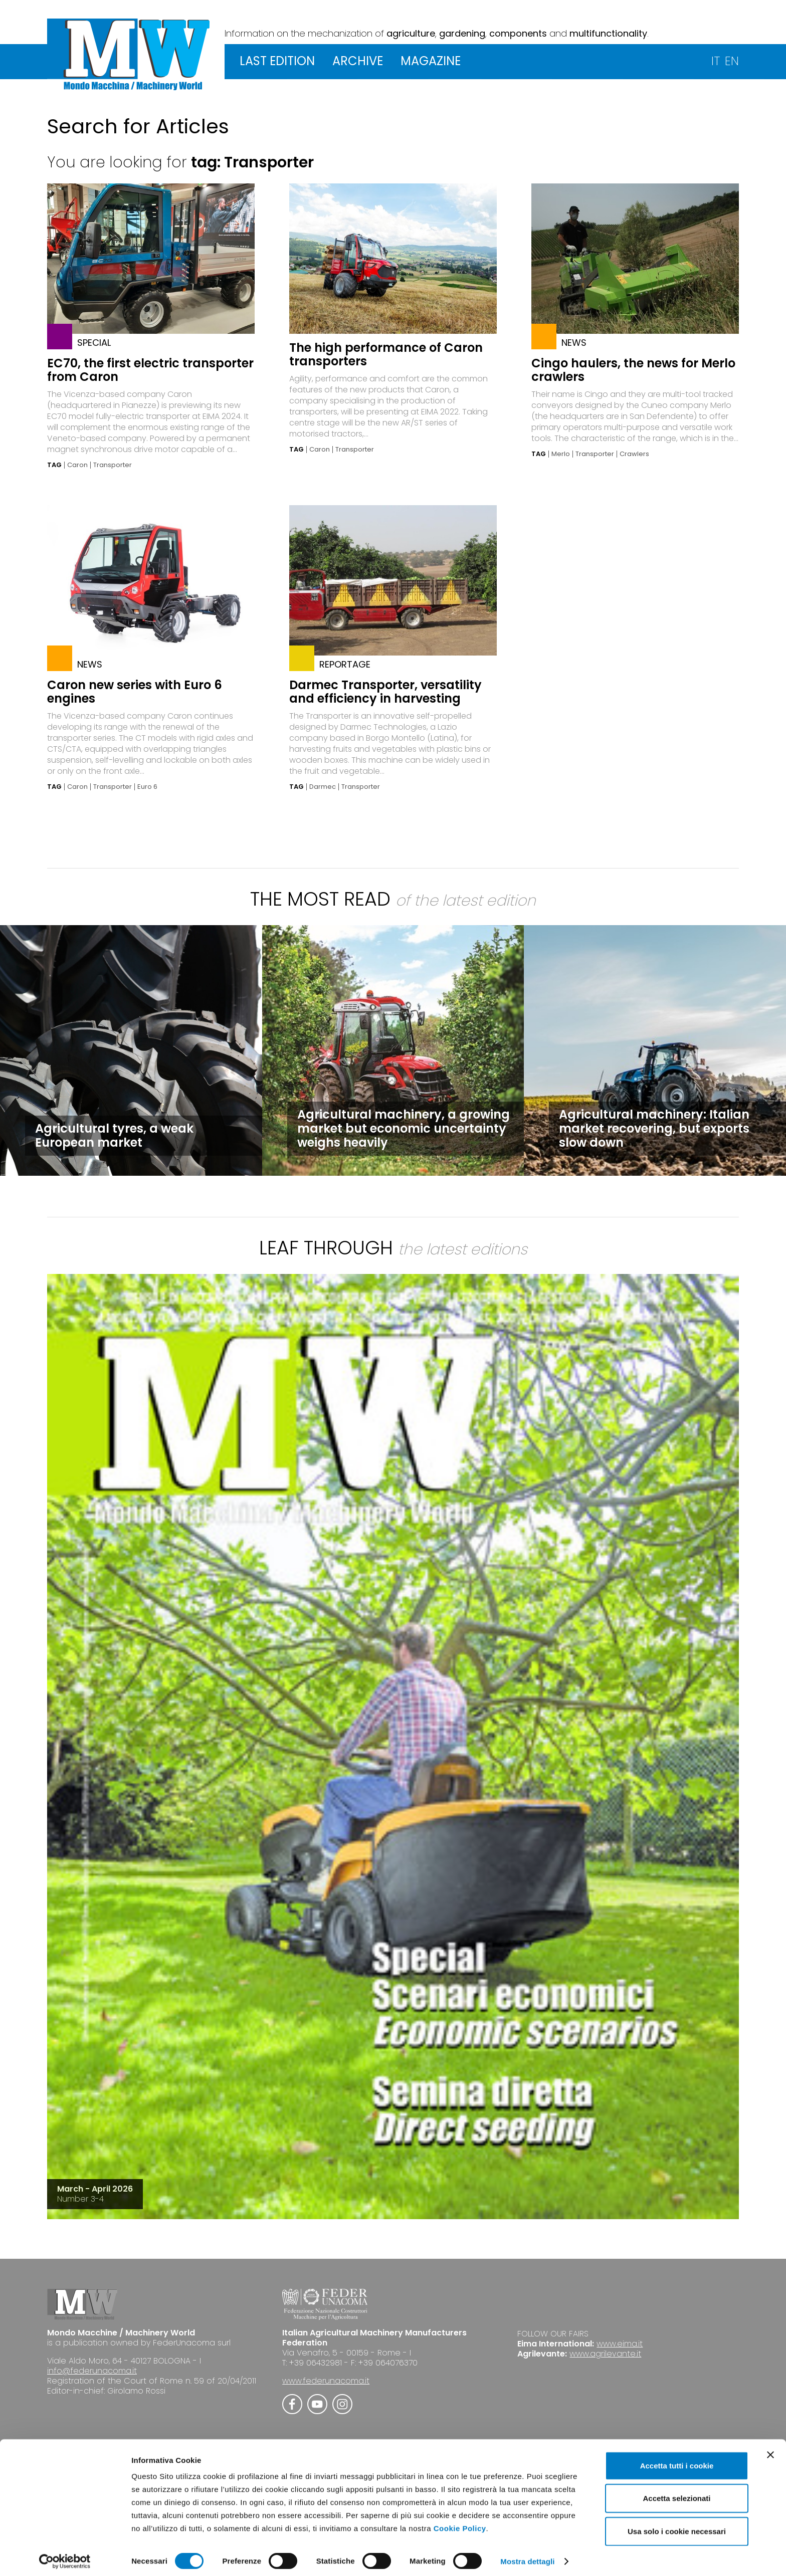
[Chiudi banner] (770, 2449)
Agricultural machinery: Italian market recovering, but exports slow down (654, 1128)
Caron (77, 465)
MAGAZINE (431, 61)
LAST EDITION (277, 61)
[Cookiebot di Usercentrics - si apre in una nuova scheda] (65, 2556)
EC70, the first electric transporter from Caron (150, 370)
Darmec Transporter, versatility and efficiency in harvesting (385, 692)
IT (715, 61)
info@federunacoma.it (92, 2371)
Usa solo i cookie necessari (677, 2526)
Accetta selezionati (676, 2493)
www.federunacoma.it (325, 2381)
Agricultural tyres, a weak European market (114, 1135)
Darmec (322, 786)
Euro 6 (147, 786)
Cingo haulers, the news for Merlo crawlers (633, 370)
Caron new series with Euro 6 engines (134, 692)
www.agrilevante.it (605, 2353)
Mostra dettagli (527, 2556)
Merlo (560, 454)
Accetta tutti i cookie (677, 2460)
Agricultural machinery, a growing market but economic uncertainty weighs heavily (403, 1128)
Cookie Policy (460, 2523)
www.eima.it (620, 2343)
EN (732, 61)
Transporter (112, 465)
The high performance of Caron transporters (386, 354)
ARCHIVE (357, 61)
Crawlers (634, 454)
